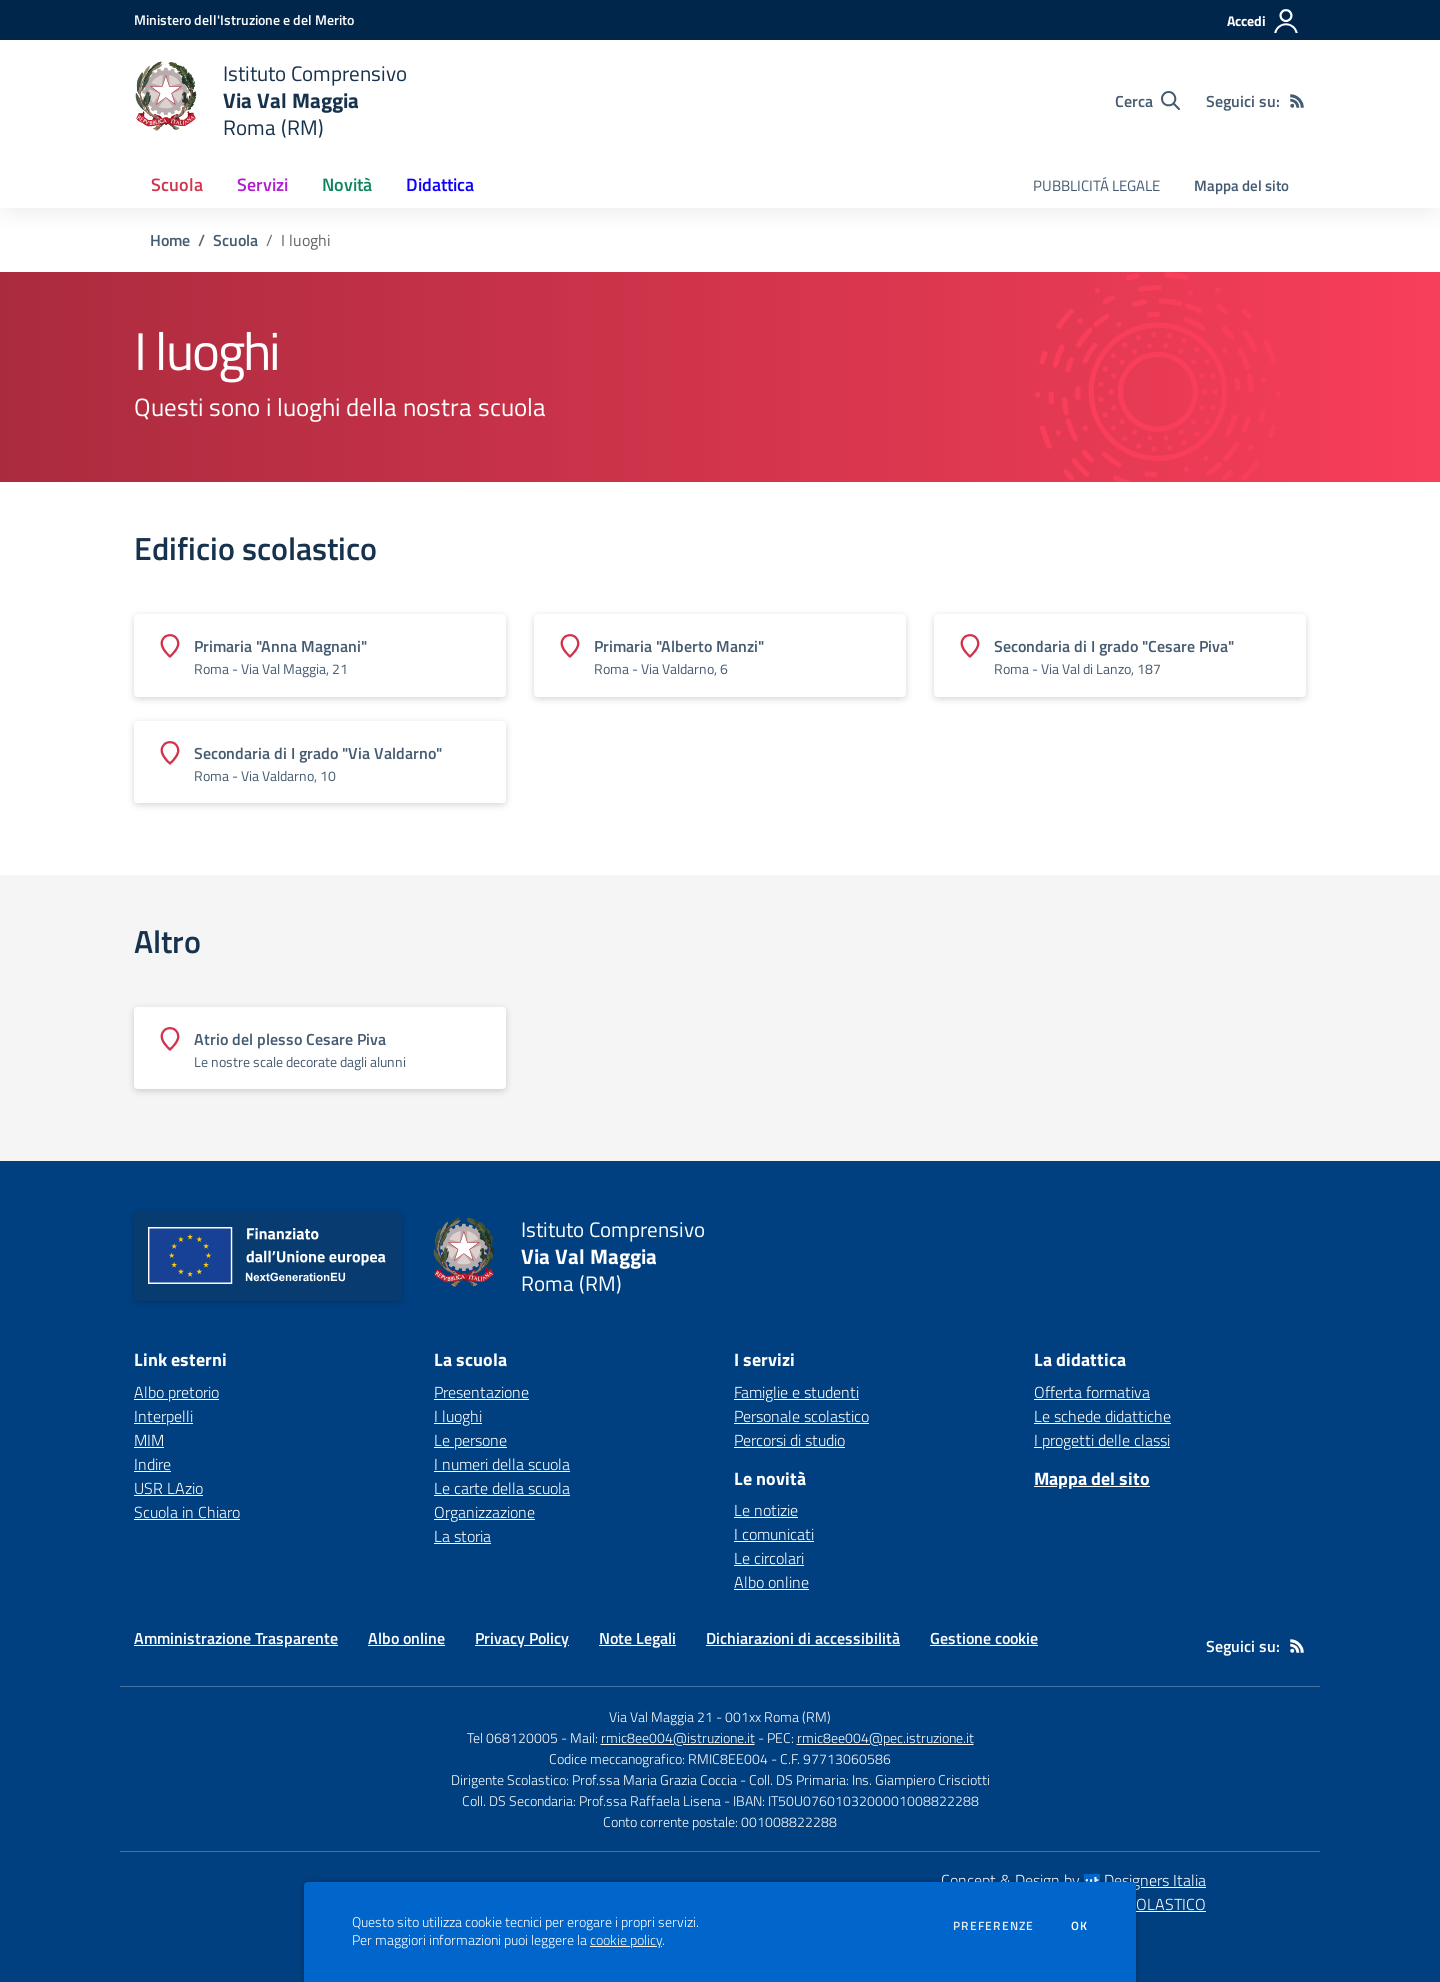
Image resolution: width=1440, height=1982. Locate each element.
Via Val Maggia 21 (661, 1716)
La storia (462, 1536)
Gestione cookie (984, 1638)
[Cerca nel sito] (1147, 101)
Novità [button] (347, 184)
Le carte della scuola (502, 1488)
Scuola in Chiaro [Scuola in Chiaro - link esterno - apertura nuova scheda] (187, 1512)
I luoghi (458, 1416)
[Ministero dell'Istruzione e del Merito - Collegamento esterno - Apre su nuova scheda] (244, 19)
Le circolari (769, 1558)
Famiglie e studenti (796, 1392)
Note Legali (637, 1638)
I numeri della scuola (502, 1464)
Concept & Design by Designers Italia (1073, 1880)
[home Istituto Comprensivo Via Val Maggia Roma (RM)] (270, 100)
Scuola (235, 240)
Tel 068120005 (512, 1737)
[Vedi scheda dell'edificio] (320, 655)
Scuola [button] (177, 184)
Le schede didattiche (1102, 1416)
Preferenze (993, 1926)
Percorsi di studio (789, 1440)
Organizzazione (484, 1512)
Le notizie (766, 1510)
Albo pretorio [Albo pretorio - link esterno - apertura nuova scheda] (176, 1392)
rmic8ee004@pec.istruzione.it (885, 1737)
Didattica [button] (440, 184)
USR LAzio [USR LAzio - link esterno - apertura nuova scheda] (168, 1488)
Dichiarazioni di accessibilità (803, 1638)
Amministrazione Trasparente (236, 1638)
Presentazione (481, 1392)
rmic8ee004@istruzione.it (678, 1737)
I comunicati (774, 1534)
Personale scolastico (801, 1416)
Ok (1080, 1926)
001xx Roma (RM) (778, 1716)
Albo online (771, 1582)
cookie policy (626, 1940)
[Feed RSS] (1297, 101)
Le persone (470, 1440)
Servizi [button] (262, 184)
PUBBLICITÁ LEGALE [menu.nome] (1096, 185)
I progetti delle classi (1102, 1440)
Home (170, 240)
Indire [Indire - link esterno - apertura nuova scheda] (152, 1464)
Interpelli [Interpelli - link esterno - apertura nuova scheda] (163, 1416)
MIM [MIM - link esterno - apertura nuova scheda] (149, 1440)
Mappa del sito (1241, 185)
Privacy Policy (522, 1638)
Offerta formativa (1092, 1392)
